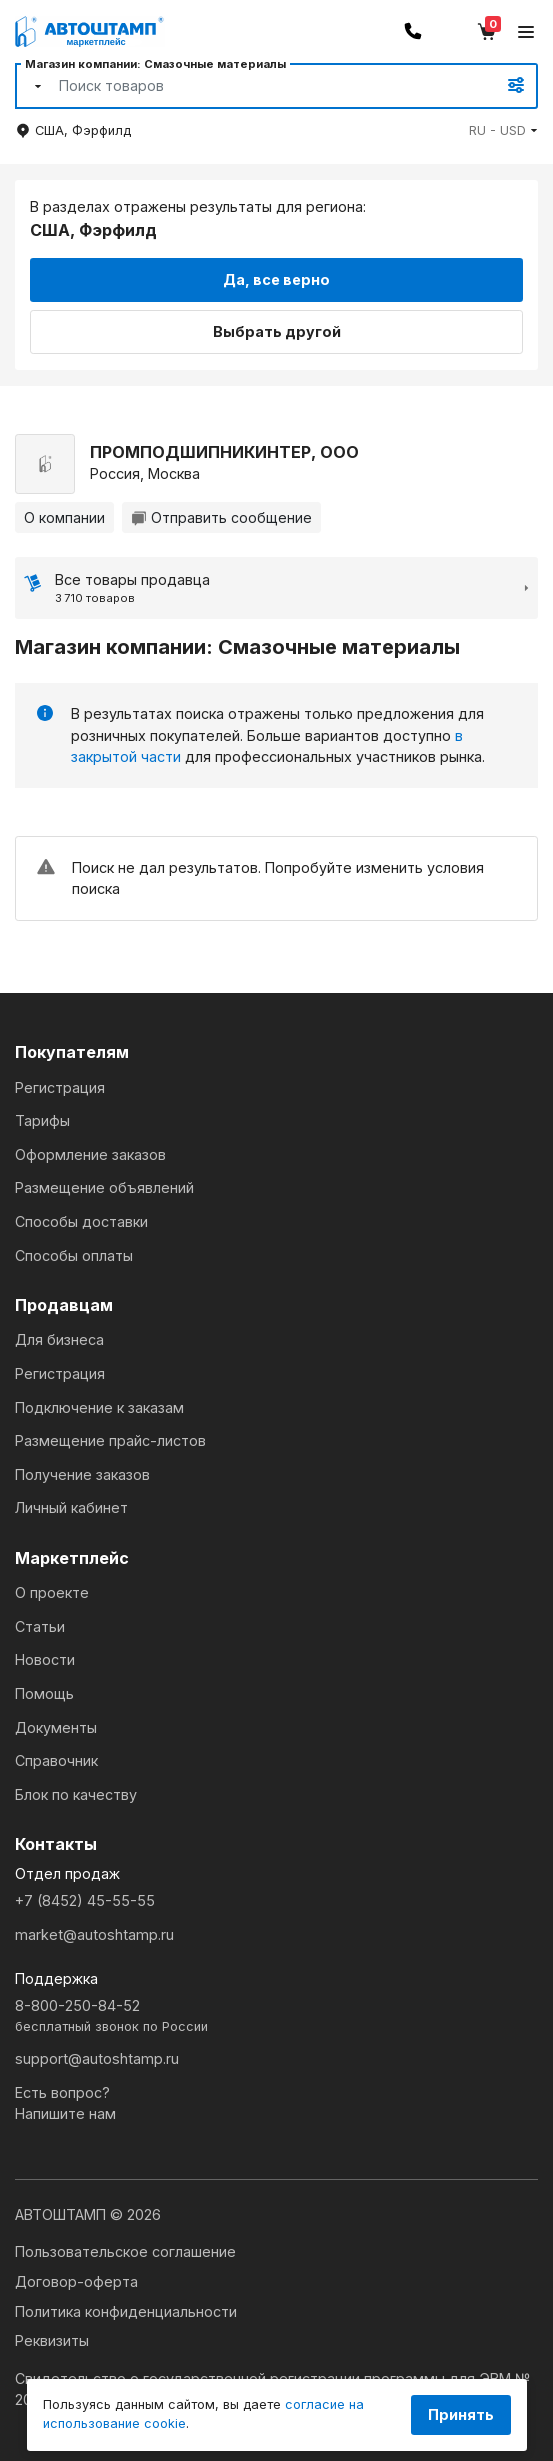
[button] (503, 130)
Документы (56, 1727)
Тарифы (42, 1120)
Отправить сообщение (221, 517)
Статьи (40, 1626)
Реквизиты (52, 2340)
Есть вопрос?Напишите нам (65, 2103)
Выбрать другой (277, 331)
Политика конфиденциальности (126, 2311)
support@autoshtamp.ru (97, 2058)
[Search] (254, 86)
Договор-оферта (76, 2281)
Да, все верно (276, 279)
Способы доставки (81, 1221)
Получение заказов (82, 1474)
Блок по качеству (76, 1794)
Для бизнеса (59, 1339)
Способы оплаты (74, 1255)
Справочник (56, 1760)
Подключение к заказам (99, 1407)
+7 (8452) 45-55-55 (85, 1900)
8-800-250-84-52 (276, 2016)
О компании (64, 517)
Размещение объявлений (104, 1187)
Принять (461, 2414)
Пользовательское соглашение (125, 2251)
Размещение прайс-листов (110, 1440)
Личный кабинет (71, 1507)
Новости (45, 1659)
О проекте (52, 1592)
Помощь (44, 1693)
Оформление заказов (90, 1154)
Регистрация (60, 1087)
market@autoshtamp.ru (94, 1934)
